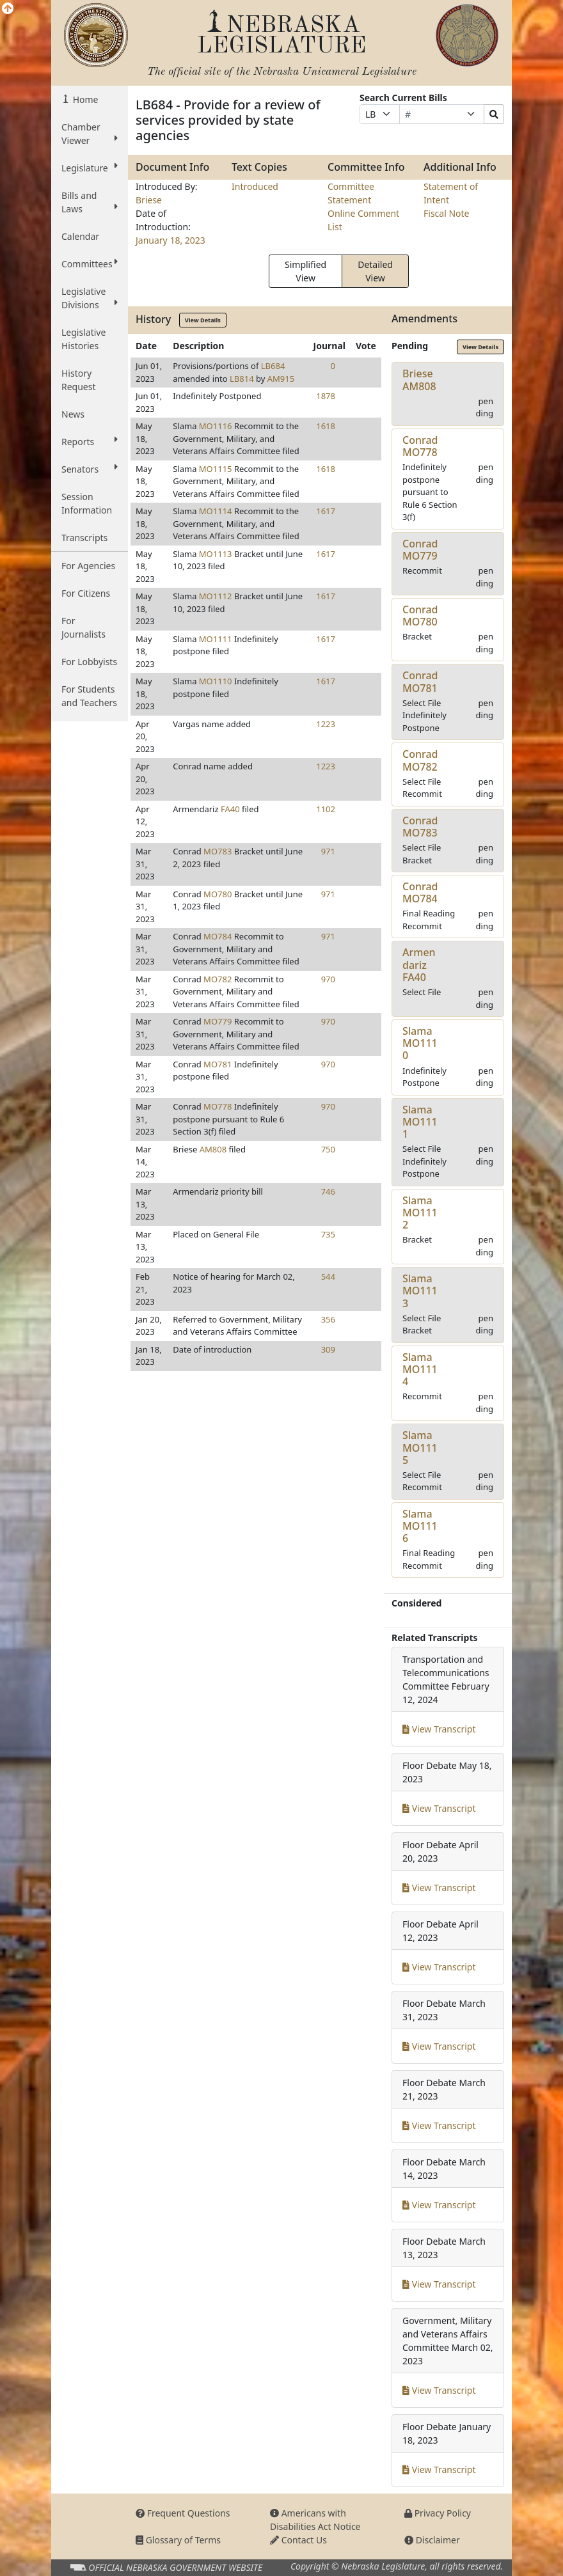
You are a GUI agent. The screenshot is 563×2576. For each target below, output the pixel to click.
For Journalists (83, 627)
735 (328, 1234)
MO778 (217, 1106)
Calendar (80, 236)
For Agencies (88, 566)
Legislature (89, 167)
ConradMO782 (420, 760)
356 (328, 1319)
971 (328, 851)
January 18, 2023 (170, 240)
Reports (89, 441)
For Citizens (85, 593)
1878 (325, 396)
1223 (325, 724)
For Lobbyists (89, 662)
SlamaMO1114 (420, 1369)
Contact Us (298, 2540)
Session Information (86, 503)
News (72, 414)
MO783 (217, 851)
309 (328, 1349)
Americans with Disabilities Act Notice (315, 2520)
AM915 (280, 378)
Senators (89, 468)
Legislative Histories (83, 339)
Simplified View (305, 271)
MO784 (217, 936)
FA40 (230, 809)
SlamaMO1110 (420, 1043)
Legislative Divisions (89, 298)
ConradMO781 (420, 681)
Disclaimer (432, 2540)
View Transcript (439, 1729)
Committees (89, 263)
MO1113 (215, 554)
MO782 (217, 979)
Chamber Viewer (89, 133)
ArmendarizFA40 (419, 964)
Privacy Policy (437, 2513)
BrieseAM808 (419, 379)
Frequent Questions (183, 2513)
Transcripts (84, 537)
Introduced (255, 186)
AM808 (213, 1149)
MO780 (217, 894)
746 (328, 1191)
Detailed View (375, 271)
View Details (203, 320)
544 (328, 1276)
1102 (325, 809)
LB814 (242, 378)
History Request (78, 380)
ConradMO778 (420, 446)
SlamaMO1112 (420, 1212)
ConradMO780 (420, 615)
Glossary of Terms (178, 2540)
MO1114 (215, 511)
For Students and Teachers (89, 696)
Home (84, 99)
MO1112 (215, 596)
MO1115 (215, 469)
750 (328, 1149)
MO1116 (215, 426)
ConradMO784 (420, 892)
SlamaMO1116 (420, 1526)
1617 (325, 511)
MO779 (217, 1021)
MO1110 (215, 681)
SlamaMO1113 (420, 1290)
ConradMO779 (420, 550)
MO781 (217, 1064)
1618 (325, 426)
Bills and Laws (89, 202)
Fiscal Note (446, 213)
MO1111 (215, 639)
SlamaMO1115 (420, 1447)
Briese (149, 200)
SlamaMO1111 (420, 1122)
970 (328, 979)
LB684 (273, 366)
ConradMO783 (420, 826)
